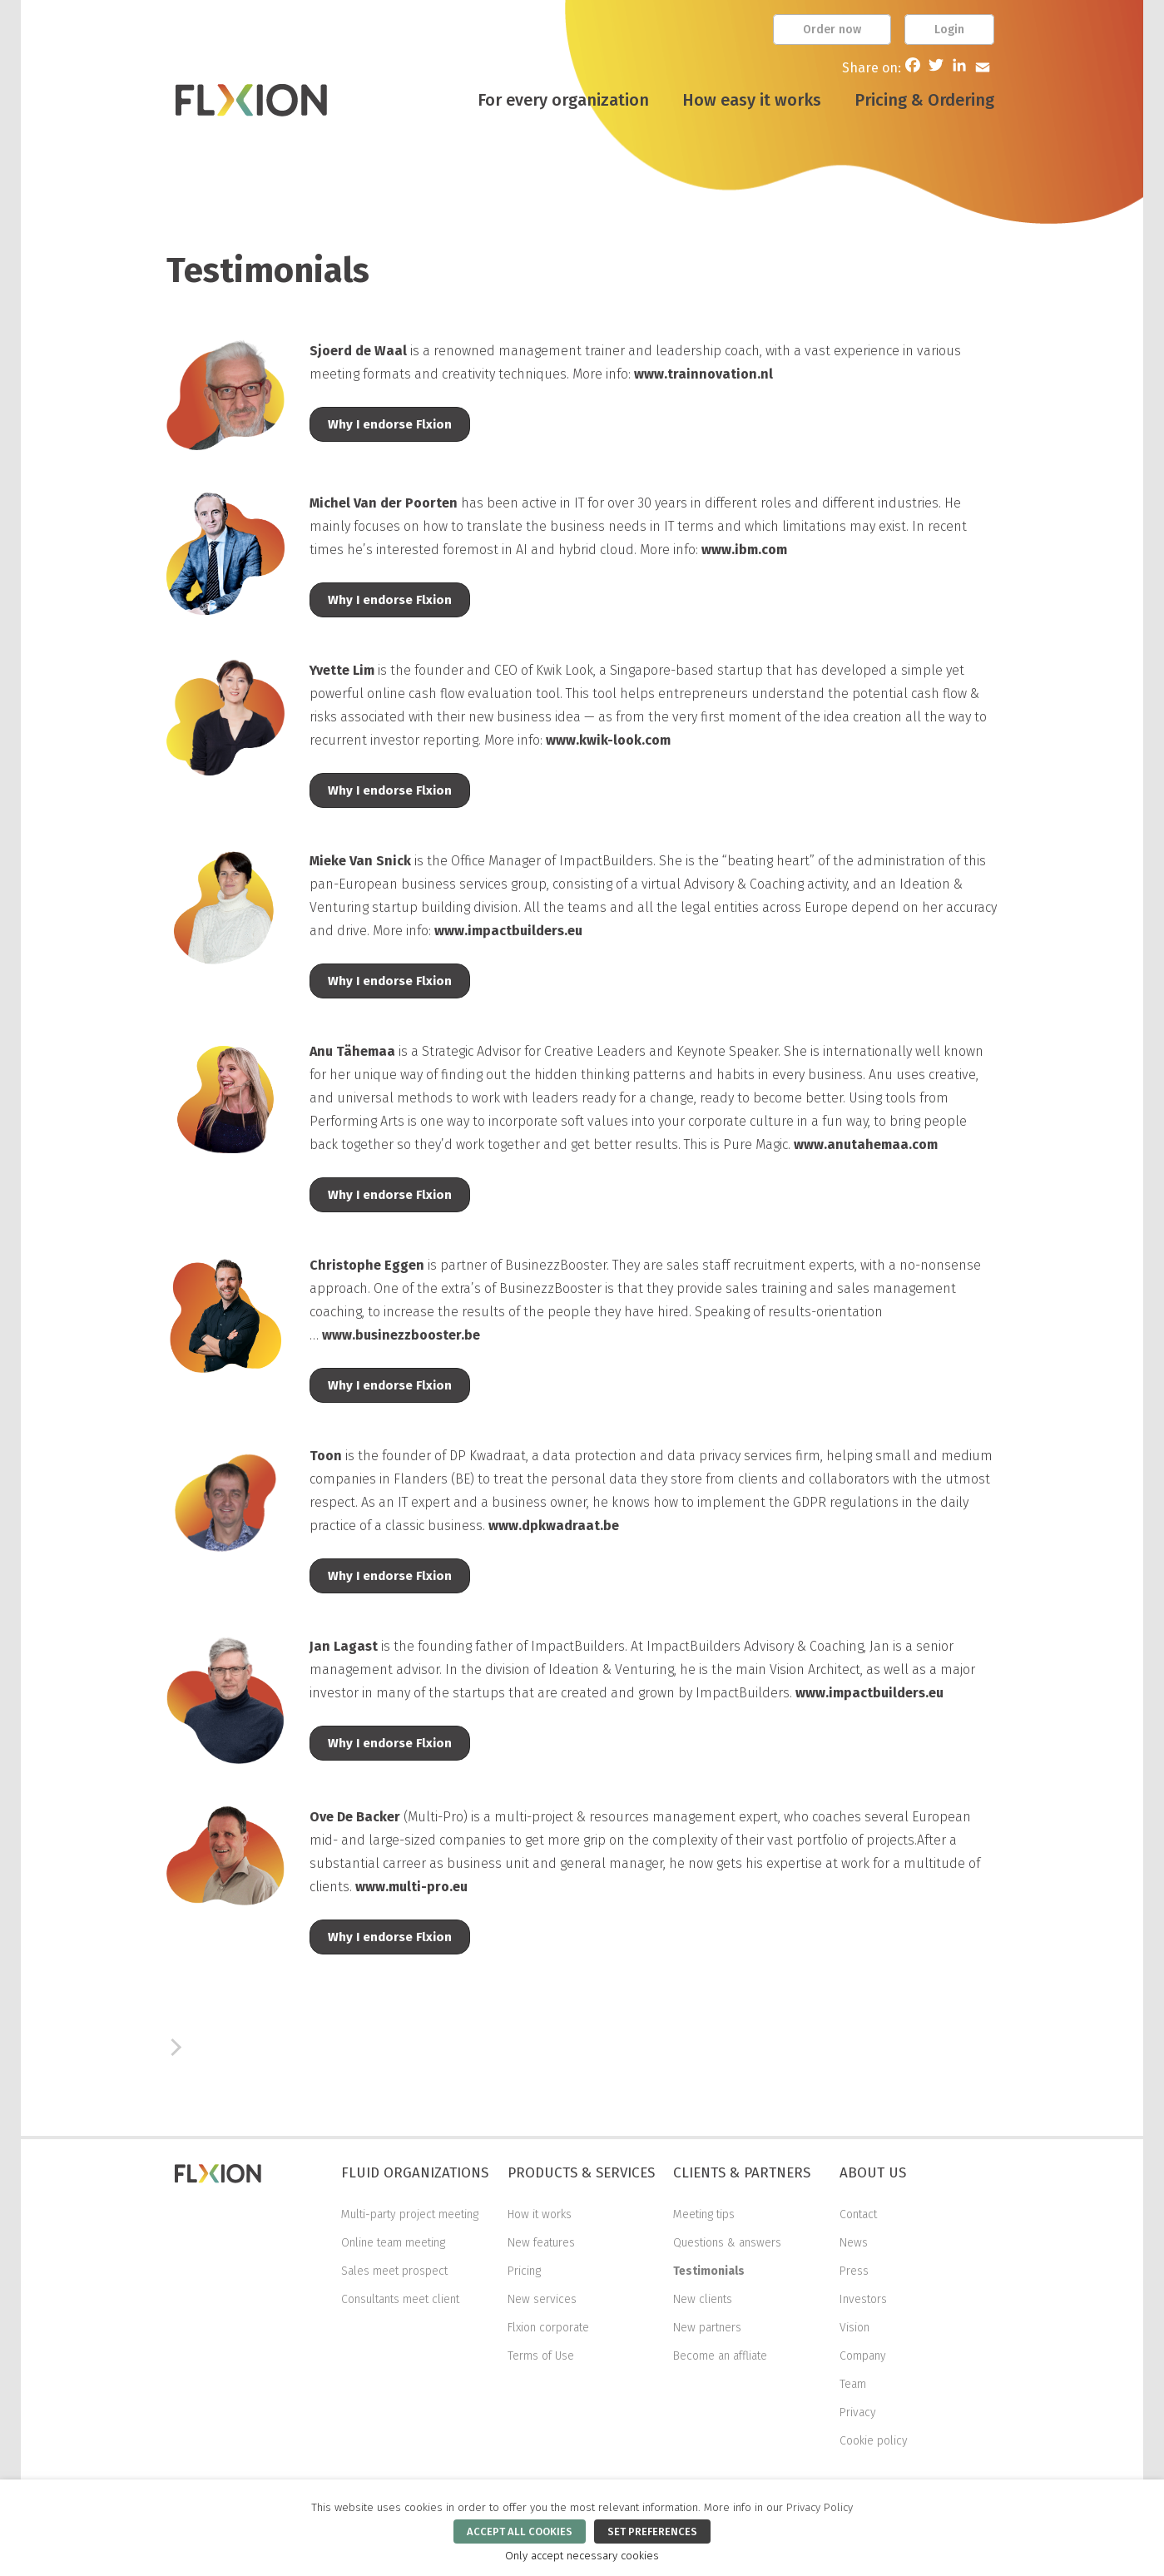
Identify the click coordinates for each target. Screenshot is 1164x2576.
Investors (863, 2299)
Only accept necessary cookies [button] (582, 2556)
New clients (702, 2299)
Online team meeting (393, 2243)
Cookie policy (874, 2441)
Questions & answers (727, 2243)
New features (541, 2243)
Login (949, 29)
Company (863, 2356)
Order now (832, 29)
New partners (707, 2328)
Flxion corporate (548, 2328)
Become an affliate (720, 2356)
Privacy (858, 2412)
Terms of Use (541, 2356)
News (854, 2243)
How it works (540, 2214)
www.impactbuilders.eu (869, 1693)
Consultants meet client (400, 2299)
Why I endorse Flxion (390, 424)
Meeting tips (704, 2214)
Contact (858, 2214)
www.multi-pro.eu (411, 1887)
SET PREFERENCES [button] (652, 2531)
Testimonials (709, 2271)
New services (542, 2299)
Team (853, 2384)
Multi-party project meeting (409, 2214)
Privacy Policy (819, 2507)
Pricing (524, 2271)
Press (854, 2271)
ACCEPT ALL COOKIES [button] (519, 2531)
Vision (854, 2328)
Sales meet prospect (394, 2271)
